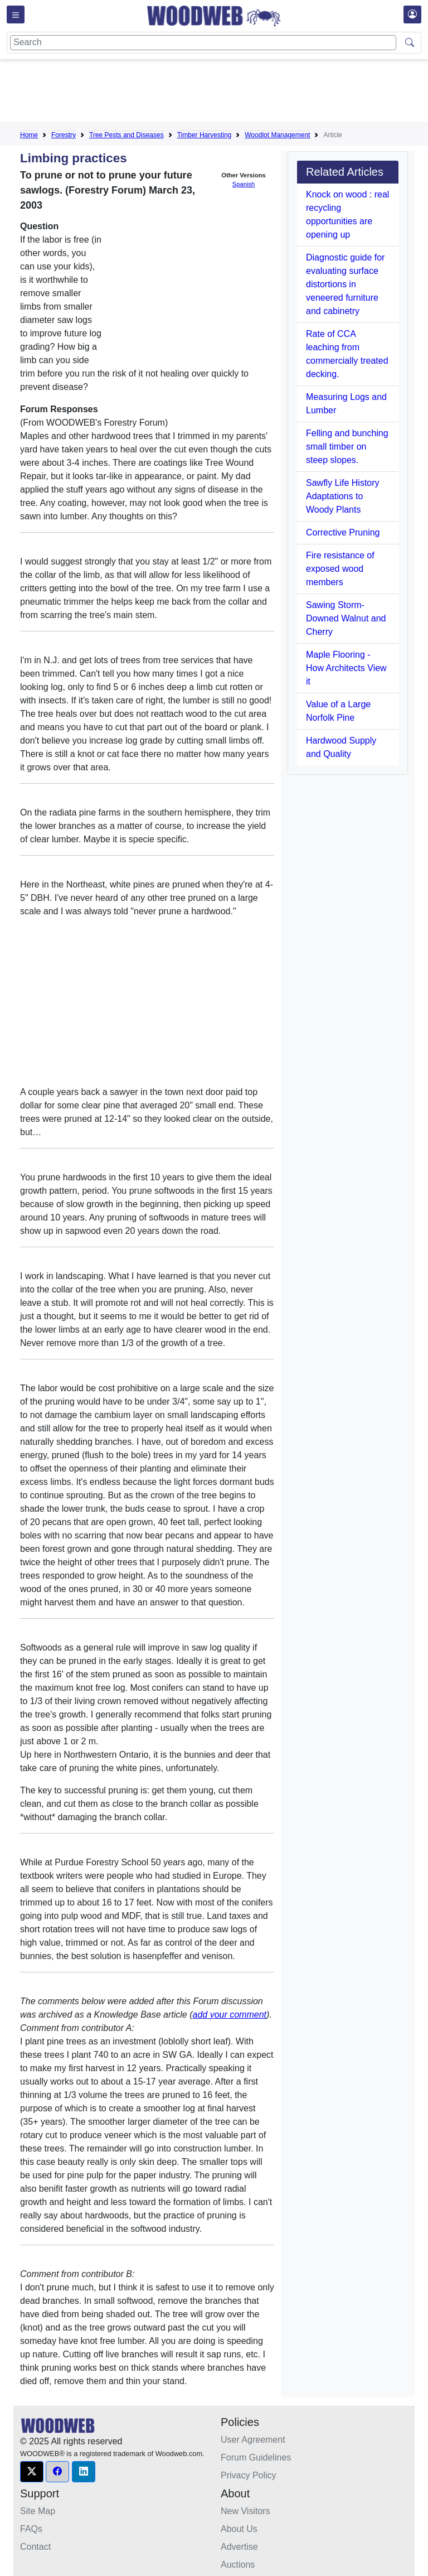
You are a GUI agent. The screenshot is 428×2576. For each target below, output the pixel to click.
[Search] (203, 42)
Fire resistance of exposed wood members (340, 569)
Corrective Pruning (343, 532)
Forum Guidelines (256, 2457)
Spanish (243, 184)
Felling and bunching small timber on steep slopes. (347, 446)
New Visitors (245, 2511)
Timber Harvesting (204, 135)
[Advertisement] (223, 92)
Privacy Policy (248, 2475)
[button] (31, 2471)
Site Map (37, 2511)
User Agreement (253, 2439)
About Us (239, 2529)
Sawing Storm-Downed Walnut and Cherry (346, 618)
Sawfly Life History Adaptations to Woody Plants (343, 496)
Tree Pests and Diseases (126, 135)
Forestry (63, 135)
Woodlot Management (277, 135)
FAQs (31, 2529)
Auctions (238, 2564)
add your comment (230, 2014)
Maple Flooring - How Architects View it (346, 668)
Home (29, 135)
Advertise (239, 2546)
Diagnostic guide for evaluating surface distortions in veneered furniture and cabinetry (345, 284)
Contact (35, 2546)
